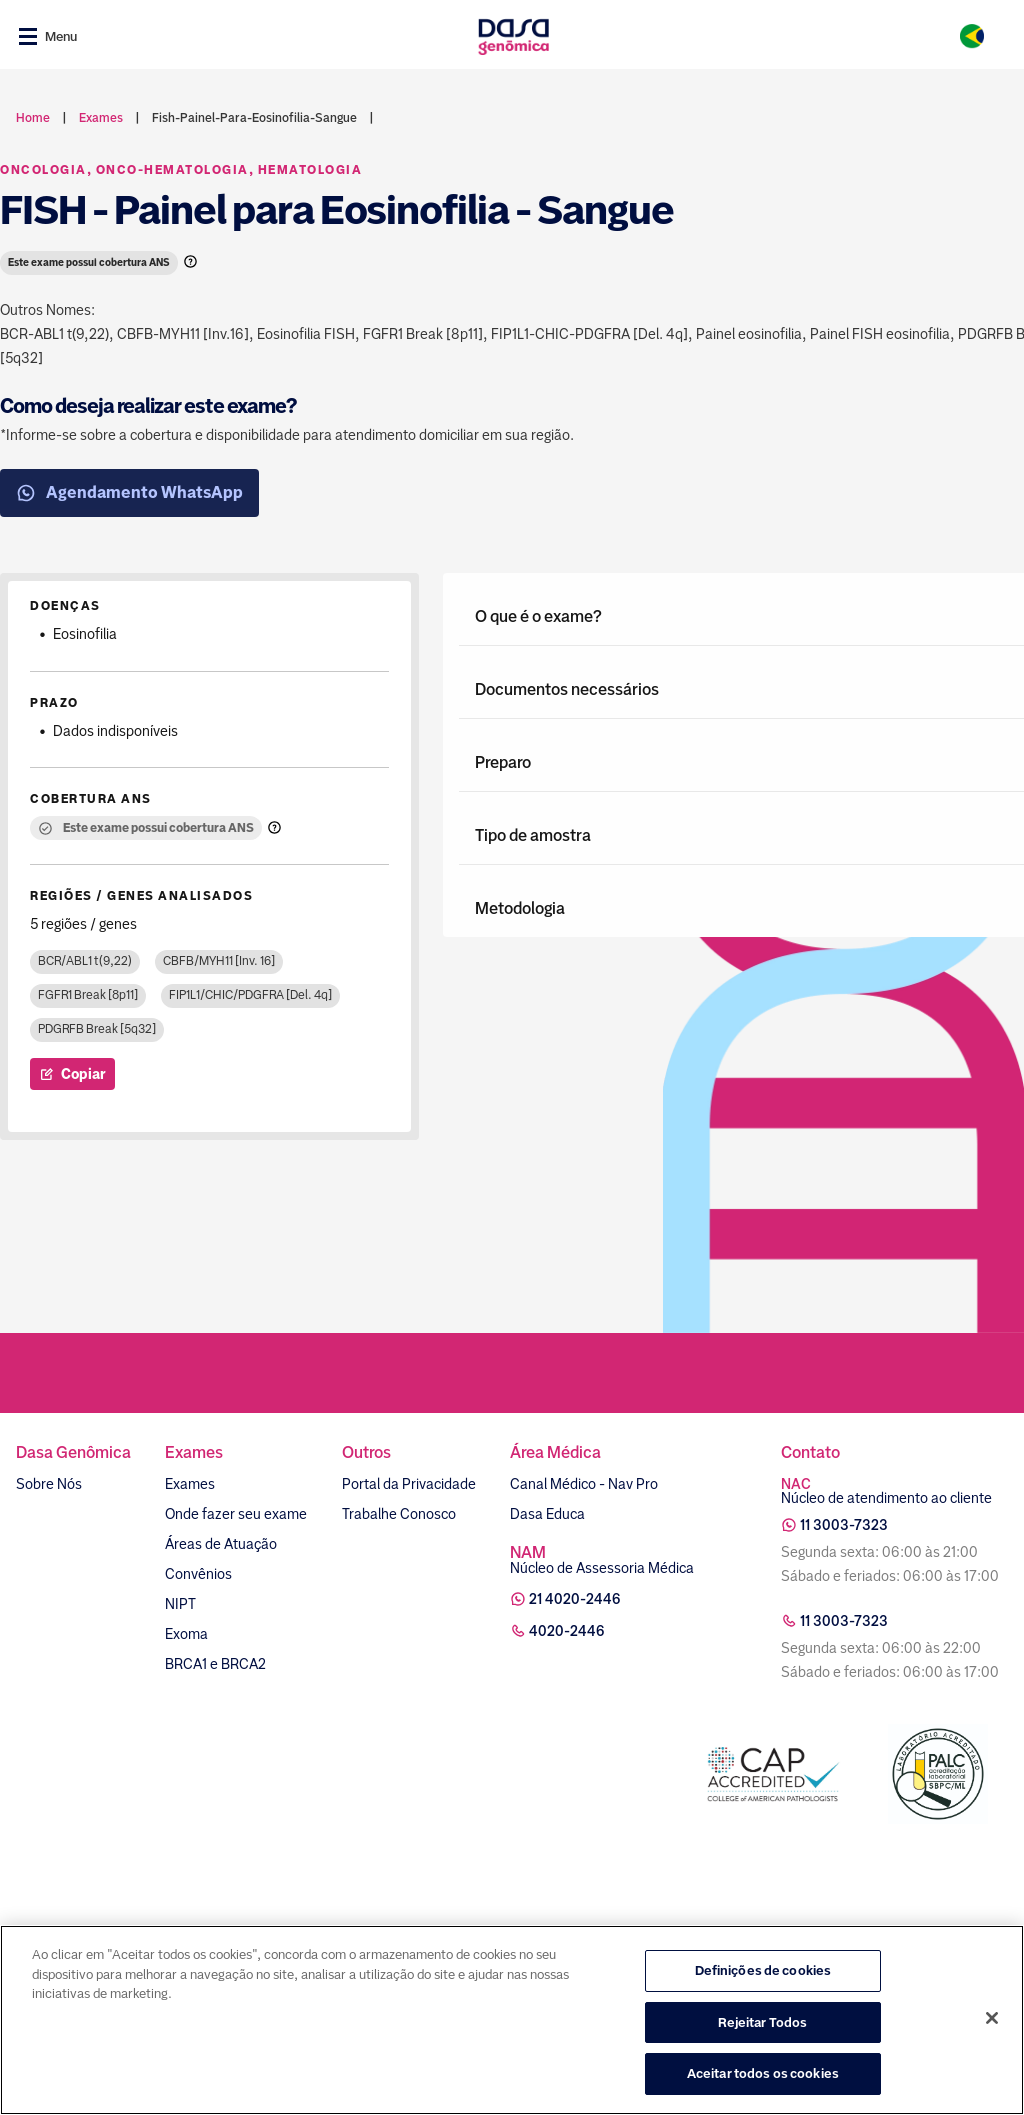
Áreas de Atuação (221, 1544)
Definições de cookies (763, 1970)
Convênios (198, 1574)
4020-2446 (567, 1631)
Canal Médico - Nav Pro (584, 1484)
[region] (512, 2020)
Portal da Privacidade (409, 1484)
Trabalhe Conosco (399, 1514)
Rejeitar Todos (762, 2022)
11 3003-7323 (844, 1525)
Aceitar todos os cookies (763, 2073)
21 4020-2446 (575, 1599)
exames (101, 118)
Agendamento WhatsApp (129, 493)
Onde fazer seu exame (236, 1514)
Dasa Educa (547, 1514)
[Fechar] (992, 2018)
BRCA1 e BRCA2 (215, 1664)
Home (33, 118)
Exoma (186, 1634)
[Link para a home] (513, 36)
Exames (190, 1484)
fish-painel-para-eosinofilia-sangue (254, 118)
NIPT (180, 1604)
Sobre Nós (49, 1484)
